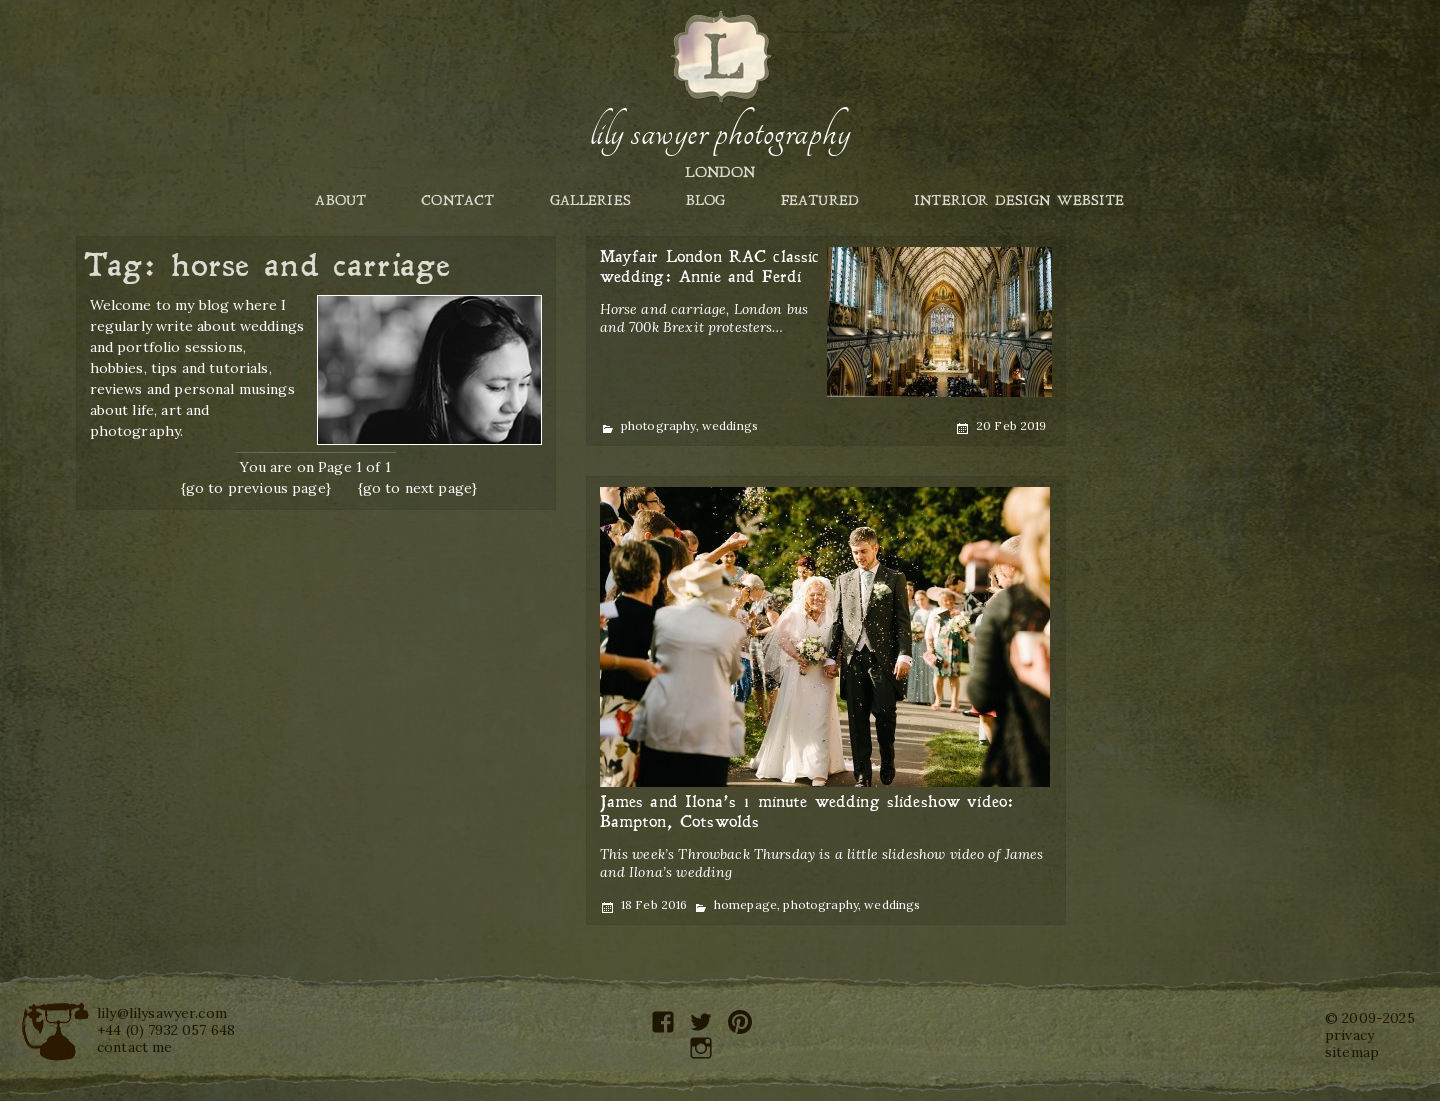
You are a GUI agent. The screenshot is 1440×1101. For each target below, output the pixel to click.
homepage (745, 904)
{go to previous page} (256, 488)
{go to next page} (418, 488)
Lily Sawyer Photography (720, 133)
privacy (1349, 1035)
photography (658, 425)
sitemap (1352, 1052)
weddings (730, 425)
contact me (135, 1047)
